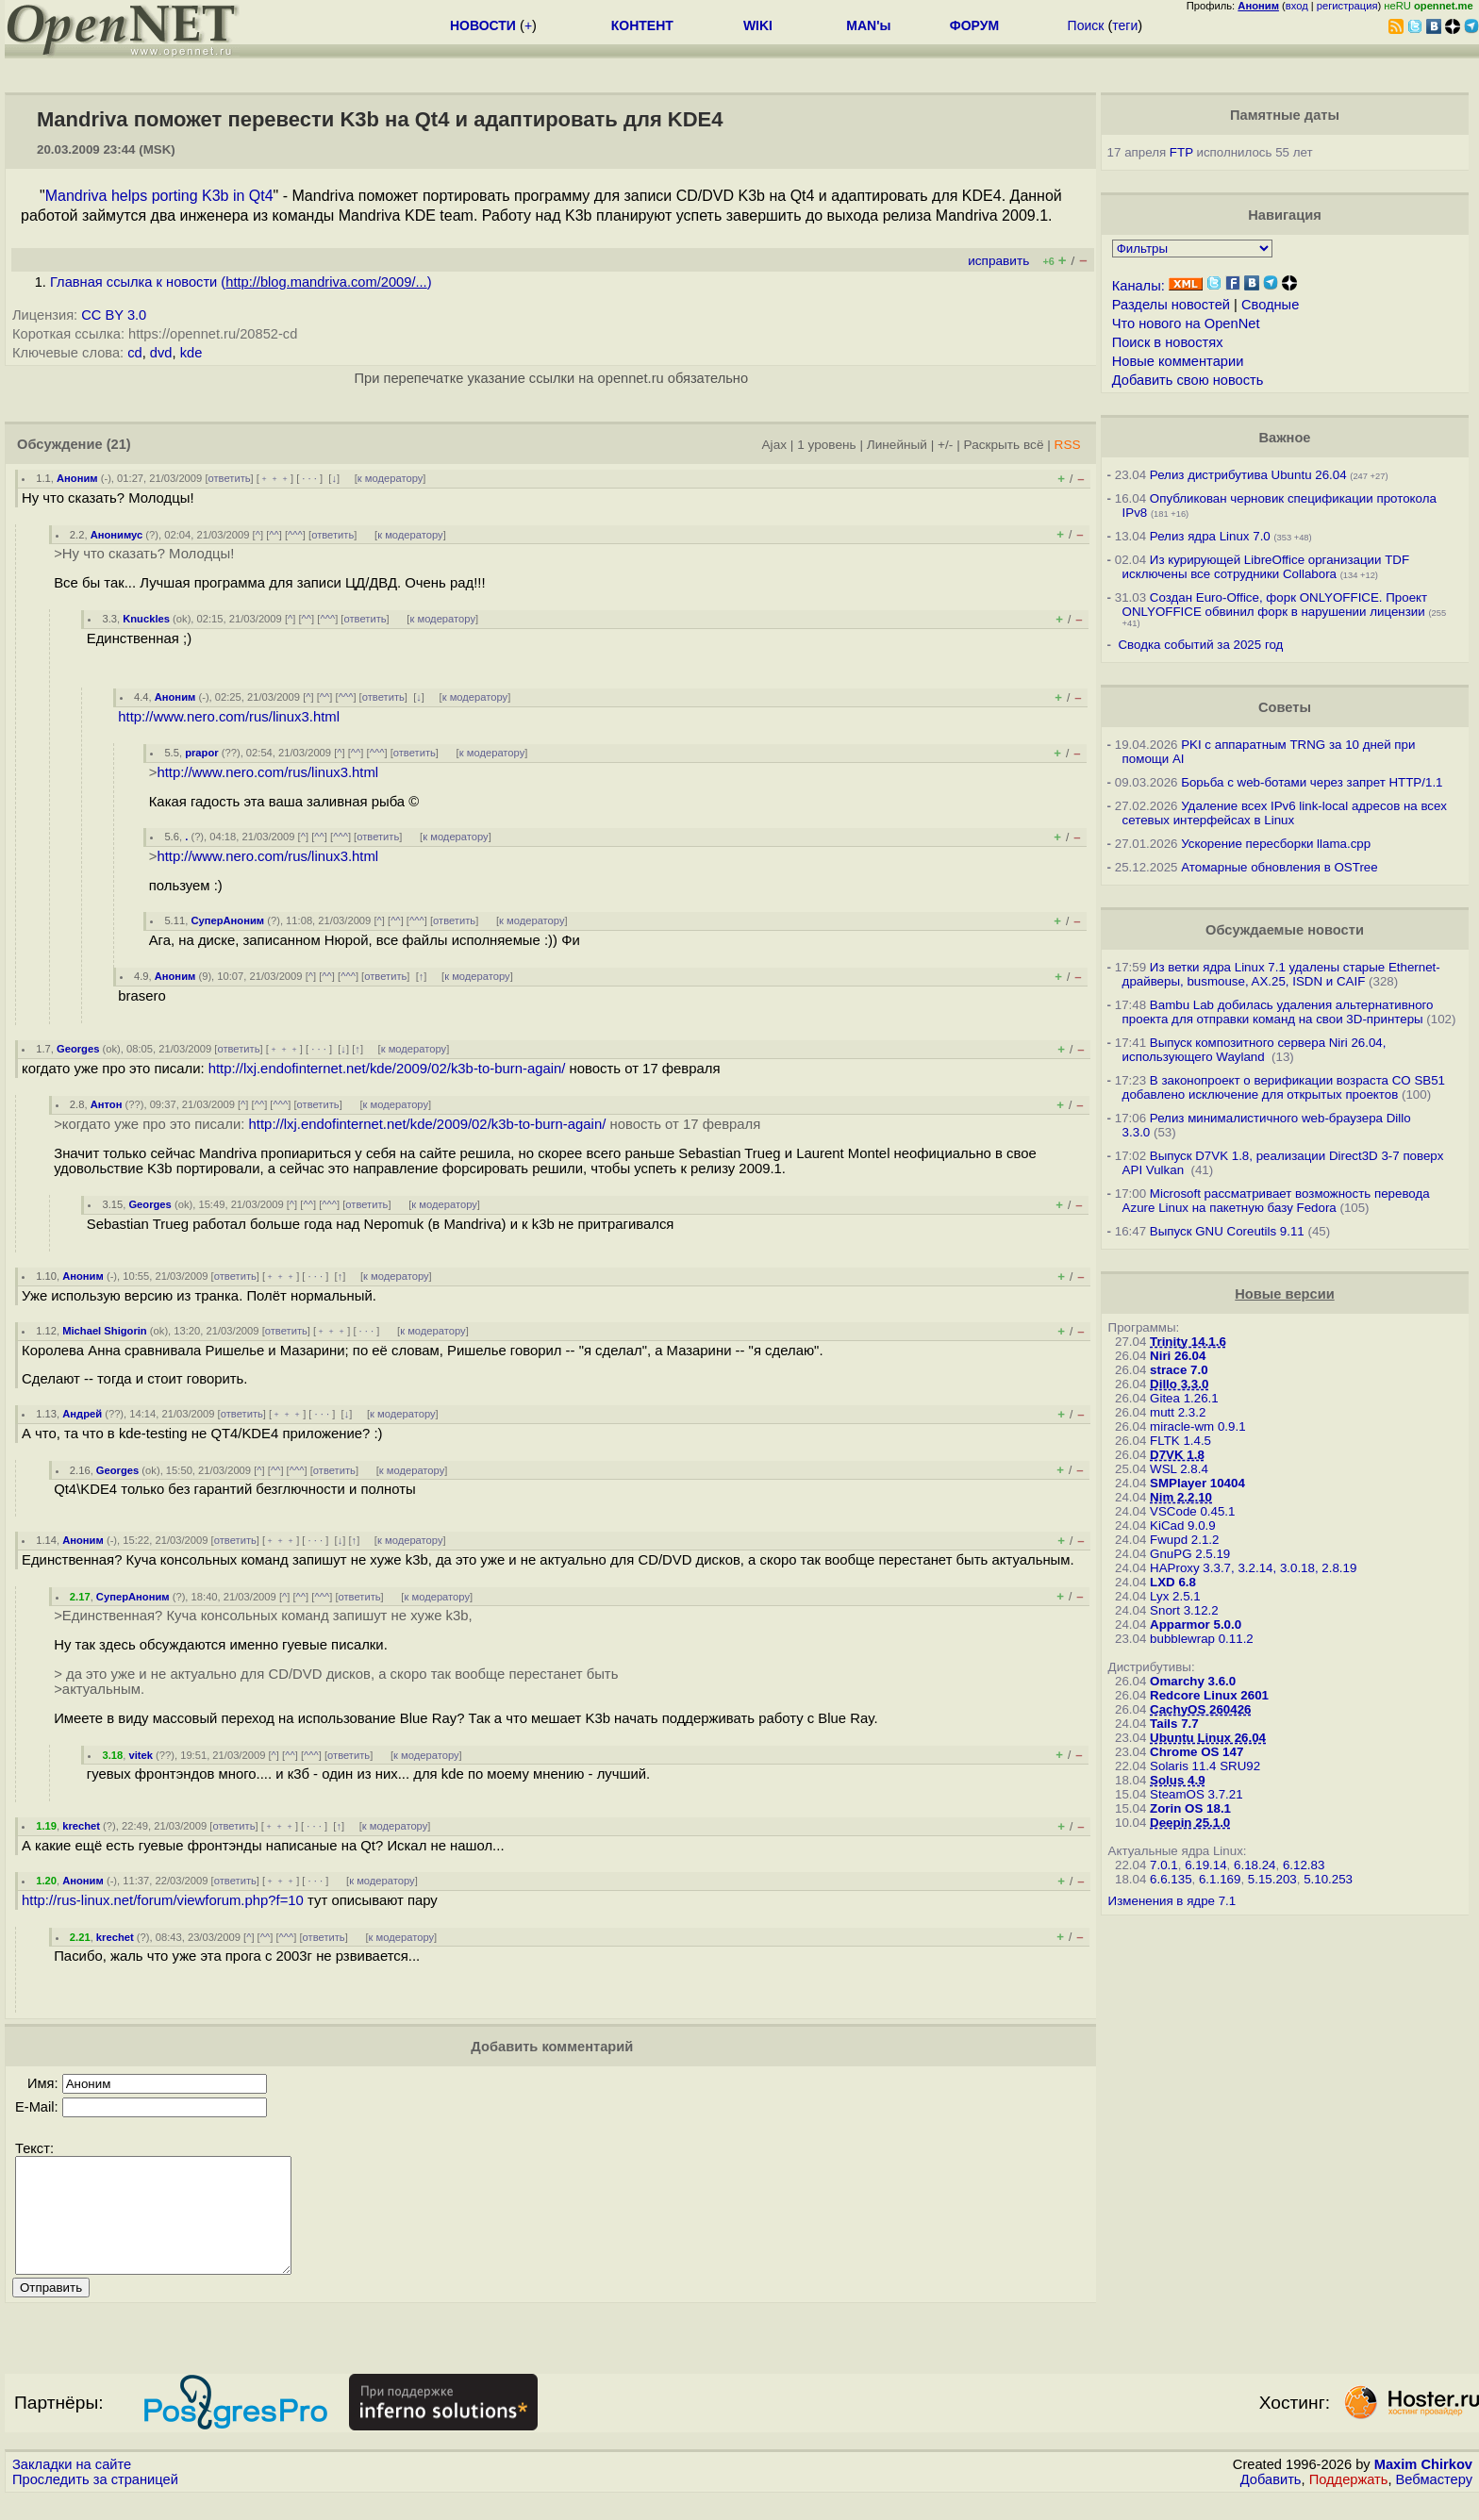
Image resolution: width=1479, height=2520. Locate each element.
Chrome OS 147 (1196, 1752)
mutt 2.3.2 (1177, 1412)
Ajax (775, 445)
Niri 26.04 (1177, 1356)
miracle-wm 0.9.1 (1197, 1426)
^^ (274, 534)
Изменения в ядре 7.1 (1172, 1901)
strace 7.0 (1179, 1370)
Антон (107, 1104)
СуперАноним (227, 920)
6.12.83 (1303, 1865)
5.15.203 (1272, 1879)
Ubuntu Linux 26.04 (1208, 1738)
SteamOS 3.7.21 (1196, 1794)
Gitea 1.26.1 (1184, 1398)
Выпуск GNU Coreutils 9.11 (1227, 1231)
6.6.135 (1170, 1879)
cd (134, 352)
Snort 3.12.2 (1184, 1610)
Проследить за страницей (95, 2502)
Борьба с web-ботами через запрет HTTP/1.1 (1311, 782)
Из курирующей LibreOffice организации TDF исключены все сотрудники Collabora (1265, 567)
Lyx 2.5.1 (1175, 1596)
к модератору (390, 478)
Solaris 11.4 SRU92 (1205, 1766)
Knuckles (146, 618)
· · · (309, 478)
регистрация (1347, 5)
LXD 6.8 (1173, 1582)
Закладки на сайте (71, 2487)
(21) (119, 444)
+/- (945, 445)
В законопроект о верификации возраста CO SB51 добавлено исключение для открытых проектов (1283, 1087)
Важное (1284, 437)
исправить (998, 261)
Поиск (1086, 25)
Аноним (77, 478)
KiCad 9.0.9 (1183, 1525)
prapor (201, 752)
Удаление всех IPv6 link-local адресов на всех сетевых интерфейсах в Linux (1284, 813)
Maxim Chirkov (1423, 2487)
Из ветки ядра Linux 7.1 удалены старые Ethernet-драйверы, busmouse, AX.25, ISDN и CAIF (1281, 974)
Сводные (1270, 304)
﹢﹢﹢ (275, 478)
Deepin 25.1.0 (1190, 1822)
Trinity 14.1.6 (1188, 1342)
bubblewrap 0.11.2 (1202, 1639)
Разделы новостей (1171, 304)
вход (1297, 5)
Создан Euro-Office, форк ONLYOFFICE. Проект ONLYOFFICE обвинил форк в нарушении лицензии (1275, 604)
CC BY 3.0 (113, 315)
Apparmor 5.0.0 (1195, 1624)
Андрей (82, 1413)
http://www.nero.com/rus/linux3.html (229, 716)
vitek (140, 1755)
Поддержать (1348, 2502)
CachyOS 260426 (1200, 1709)
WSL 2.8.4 (1179, 1469)
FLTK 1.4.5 (1180, 1441)
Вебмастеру (1434, 2502)
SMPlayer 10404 (1197, 1483)
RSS (1068, 445)
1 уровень (826, 445)
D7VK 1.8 (1177, 1455)
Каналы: (1138, 285)
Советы (1284, 707)
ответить (229, 478)
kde (191, 352)
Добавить (1271, 2502)
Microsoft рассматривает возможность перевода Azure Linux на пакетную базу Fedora (1276, 1200)
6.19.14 (1205, 1865)
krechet (81, 1826)
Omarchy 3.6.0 (1193, 1681)
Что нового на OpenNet (1186, 323)
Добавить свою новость (1188, 380)
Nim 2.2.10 (1181, 1497)
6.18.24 (1254, 1865)
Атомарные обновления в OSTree (1279, 867)
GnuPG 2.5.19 (1190, 1554)
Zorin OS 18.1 (1190, 1808)
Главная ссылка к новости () (241, 282)
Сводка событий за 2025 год (1200, 645)
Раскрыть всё (1004, 445)
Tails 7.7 (1174, 1723)
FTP (1181, 152)
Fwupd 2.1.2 (1184, 1540)
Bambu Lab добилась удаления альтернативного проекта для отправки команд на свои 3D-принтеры (1278, 1012)
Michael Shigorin (104, 1330)
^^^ (295, 534)
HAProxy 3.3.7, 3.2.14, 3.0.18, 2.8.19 (1253, 1568)
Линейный (897, 445)
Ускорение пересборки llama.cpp (1276, 844)
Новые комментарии (1178, 361)
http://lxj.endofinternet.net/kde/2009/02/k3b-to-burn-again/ (387, 1068)
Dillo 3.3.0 (1179, 1384)
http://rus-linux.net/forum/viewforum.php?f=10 (163, 1900)
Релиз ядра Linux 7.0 (1210, 536)
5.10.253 (1328, 1879)
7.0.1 (1164, 1865)
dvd (161, 352)
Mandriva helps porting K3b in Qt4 (159, 196)
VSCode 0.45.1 (1192, 1511)
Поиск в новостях (1167, 342)
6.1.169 (1219, 1879)
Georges (78, 1048)
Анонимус (117, 534)
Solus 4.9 (1177, 1780)
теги (1125, 25)
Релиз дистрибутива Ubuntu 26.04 (1248, 475)
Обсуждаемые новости (1284, 929)
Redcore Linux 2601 (1209, 1695)
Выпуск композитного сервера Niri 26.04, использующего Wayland (1254, 1050)
